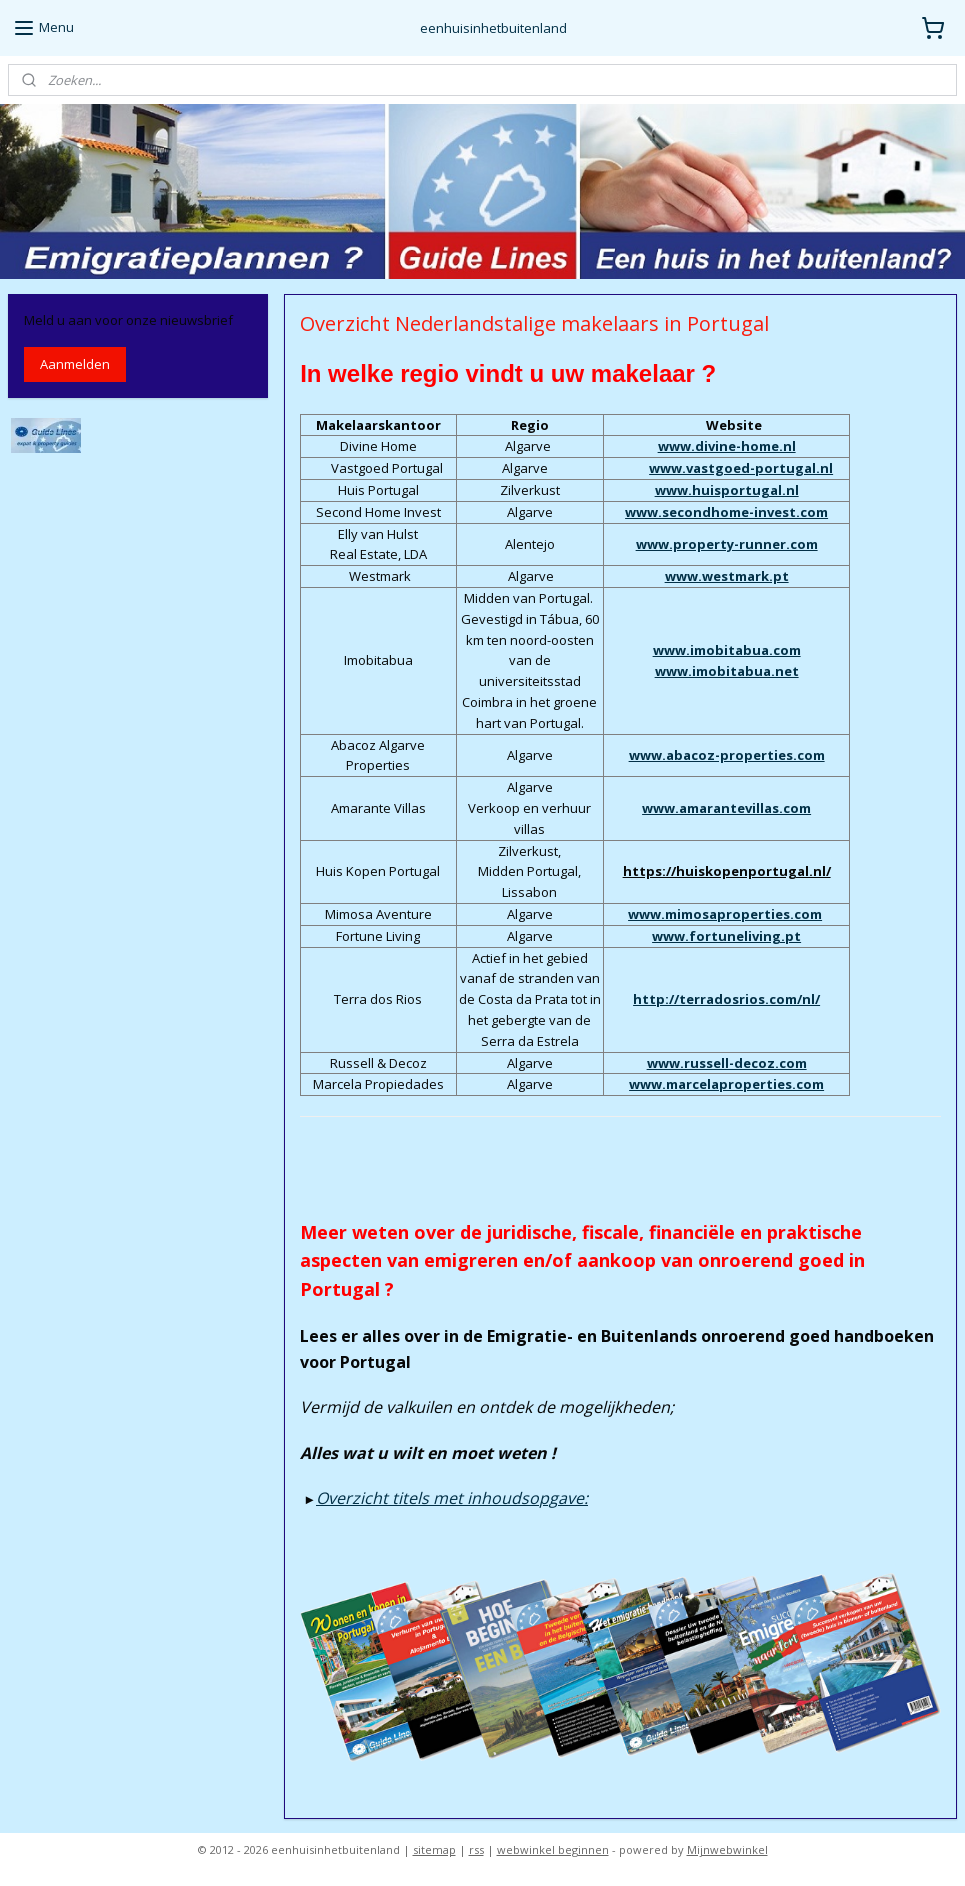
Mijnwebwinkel (727, 1849)
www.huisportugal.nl (726, 490)
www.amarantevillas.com (726, 808)
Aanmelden (75, 364)
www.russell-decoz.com (726, 1062)
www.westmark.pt (726, 576)
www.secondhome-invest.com (726, 511)
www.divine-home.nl (726, 446)
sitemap (434, 1849)
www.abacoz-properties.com (726, 755)
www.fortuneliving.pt (726, 935)
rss (476, 1849)
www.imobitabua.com (726, 650)
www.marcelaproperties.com (726, 1084)
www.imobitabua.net (726, 670)
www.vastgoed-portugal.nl (741, 468)
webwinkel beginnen (553, 1849)
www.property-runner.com (726, 544)
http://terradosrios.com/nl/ (726, 999)
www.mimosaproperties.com (725, 914)
